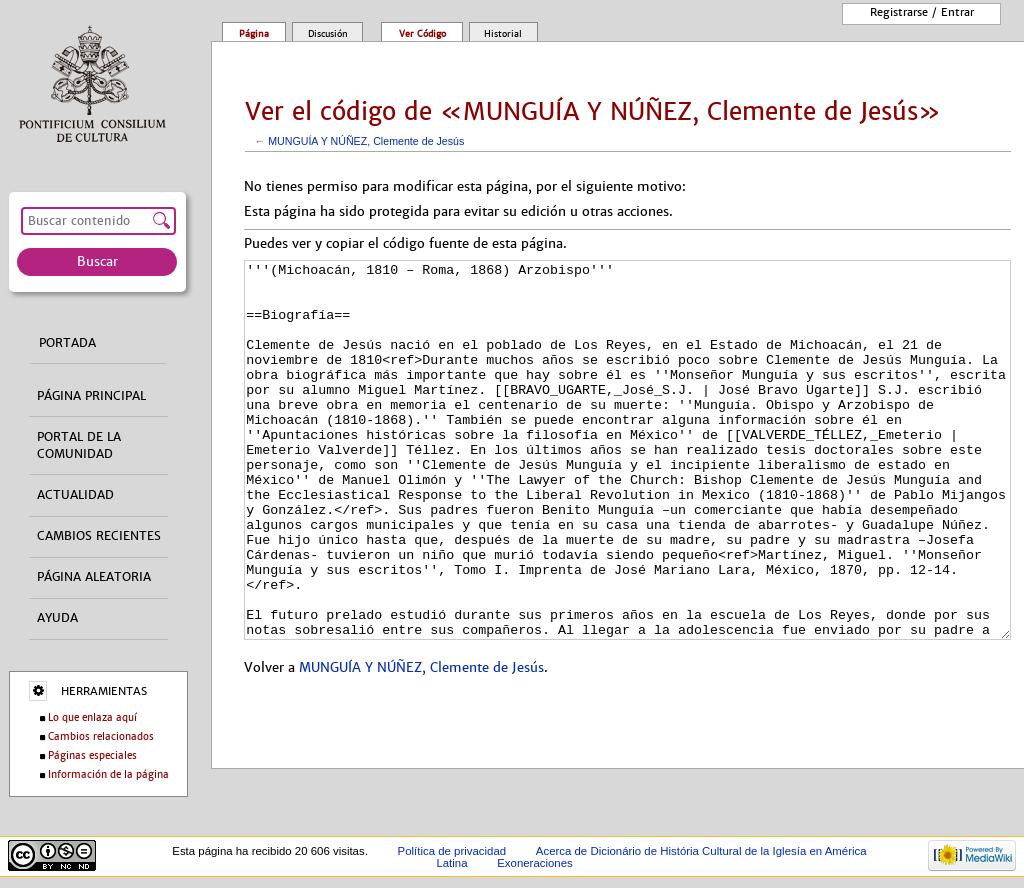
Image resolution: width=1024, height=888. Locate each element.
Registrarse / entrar (922, 12)
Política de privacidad (452, 851)
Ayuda (57, 618)
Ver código (422, 34)
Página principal (91, 396)
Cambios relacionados (101, 736)
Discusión (328, 34)
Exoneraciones (535, 863)
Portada (67, 343)
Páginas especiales (92, 755)
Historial (503, 34)
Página (254, 34)
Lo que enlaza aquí (92, 717)
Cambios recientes (99, 536)
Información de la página (108, 774)
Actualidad (75, 495)
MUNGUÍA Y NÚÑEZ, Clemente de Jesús (366, 141)
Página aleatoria (94, 577)
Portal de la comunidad (79, 445)
